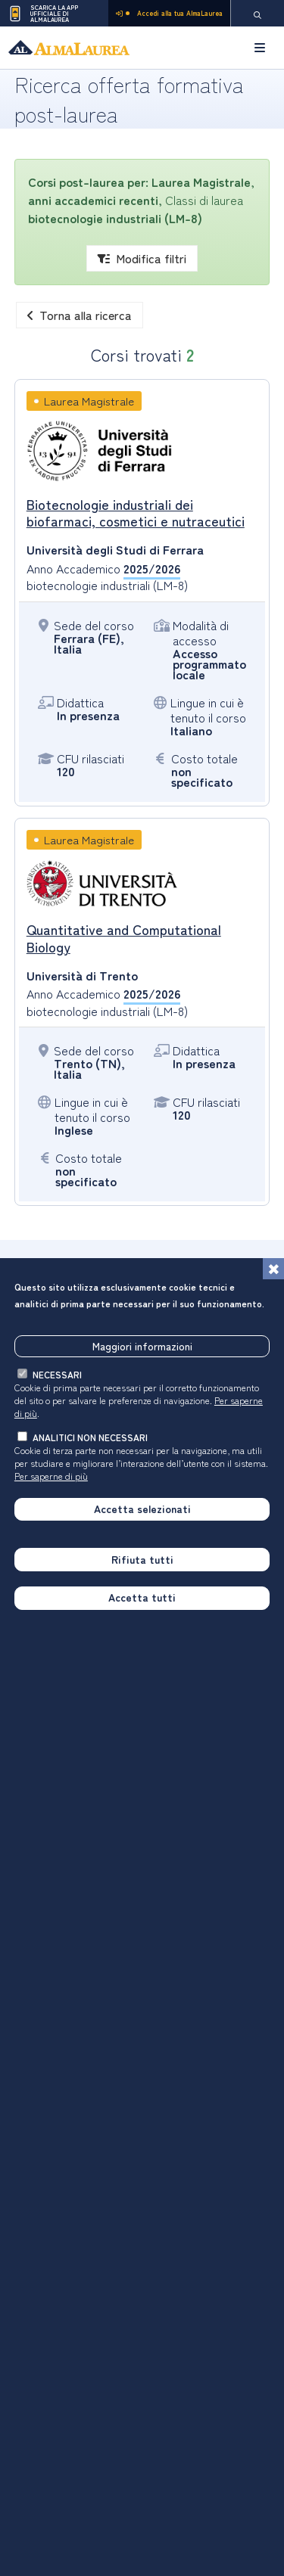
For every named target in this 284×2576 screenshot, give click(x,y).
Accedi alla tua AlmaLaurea (169, 13)
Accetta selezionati (142, 1508)
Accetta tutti (142, 1597)
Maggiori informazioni (142, 1345)
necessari (57, 1374)
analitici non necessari (90, 1437)
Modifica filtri (142, 258)
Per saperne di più (51, 1475)
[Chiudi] (273, 1268)
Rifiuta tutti (142, 1559)
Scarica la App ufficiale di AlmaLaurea (43, 13)
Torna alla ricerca (79, 315)
